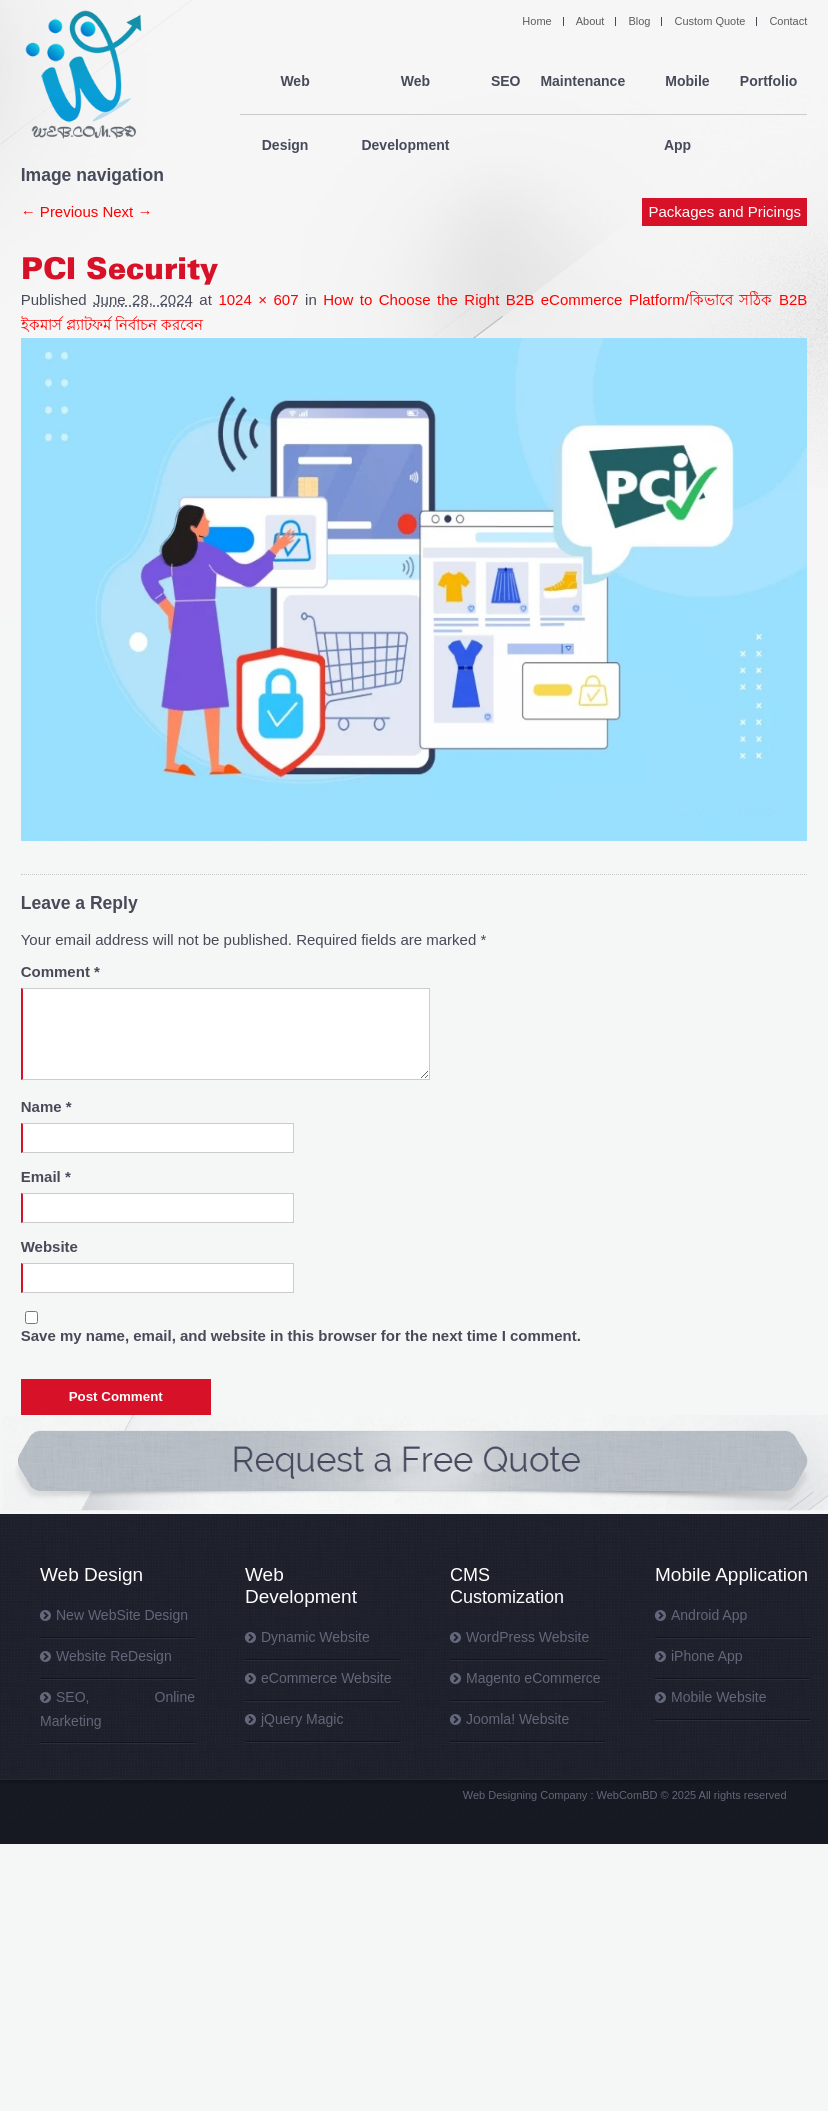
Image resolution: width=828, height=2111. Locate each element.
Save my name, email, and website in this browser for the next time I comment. (301, 1335)
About (590, 21)
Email (46, 1176)
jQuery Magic (302, 1719)
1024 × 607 (258, 299)
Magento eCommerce (533, 1678)
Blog (639, 21)
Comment (60, 971)
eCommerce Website (326, 1678)
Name (46, 1106)
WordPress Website (527, 1637)
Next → (127, 211)
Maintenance (582, 82)
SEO (505, 82)
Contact (788, 21)
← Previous (60, 211)
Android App (709, 1615)
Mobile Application (731, 1574)
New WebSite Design (122, 1615)
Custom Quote (709, 21)
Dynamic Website (315, 1637)
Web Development (409, 82)
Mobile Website (718, 1697)
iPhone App (707, 1656)
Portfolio (769, 82)
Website (49, 1246)
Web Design (289, 82)
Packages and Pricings (725, 147)
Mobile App (682, 82)
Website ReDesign (114, 1656)
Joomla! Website (517, 1719)
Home (536, 21)
